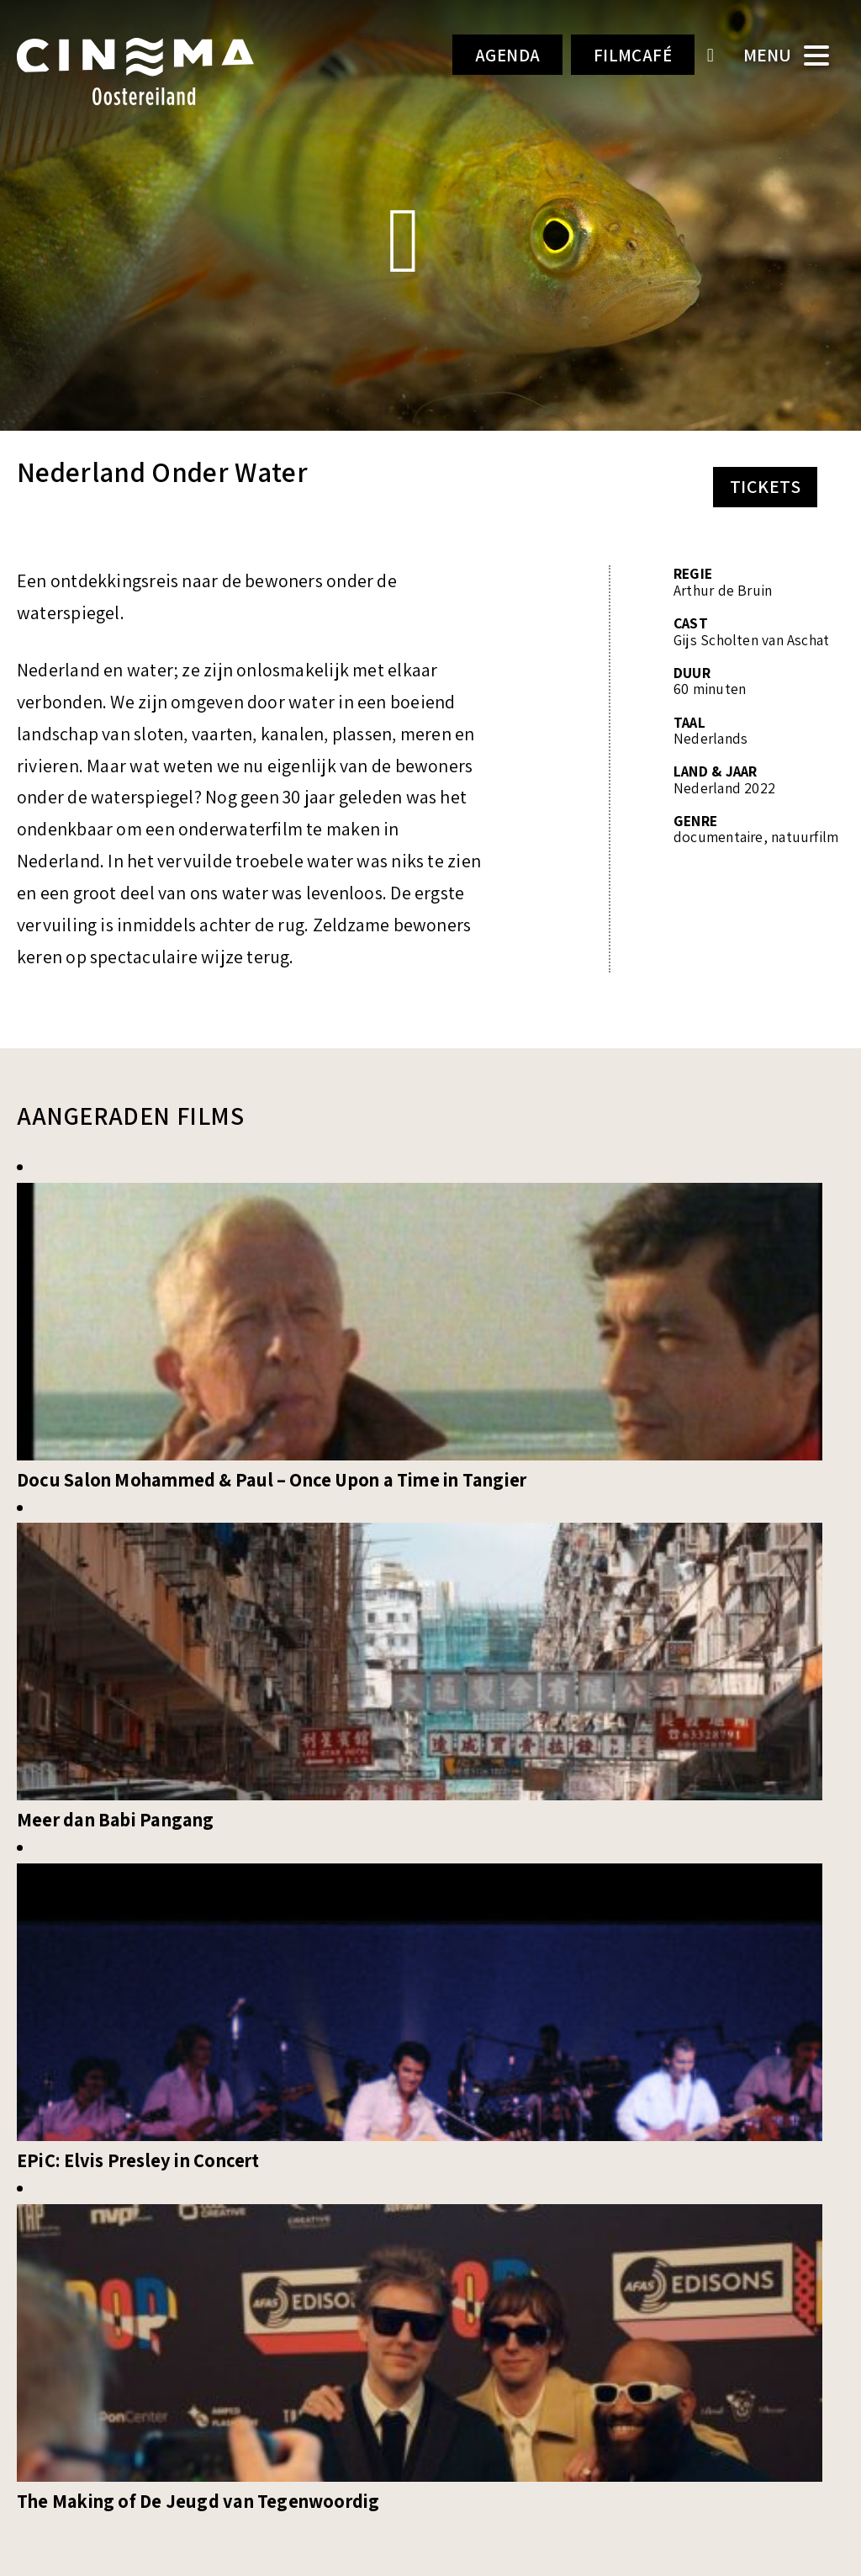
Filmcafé (627, 55)
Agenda (492, 55)
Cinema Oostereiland (153, 71)
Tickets (765, 486)
